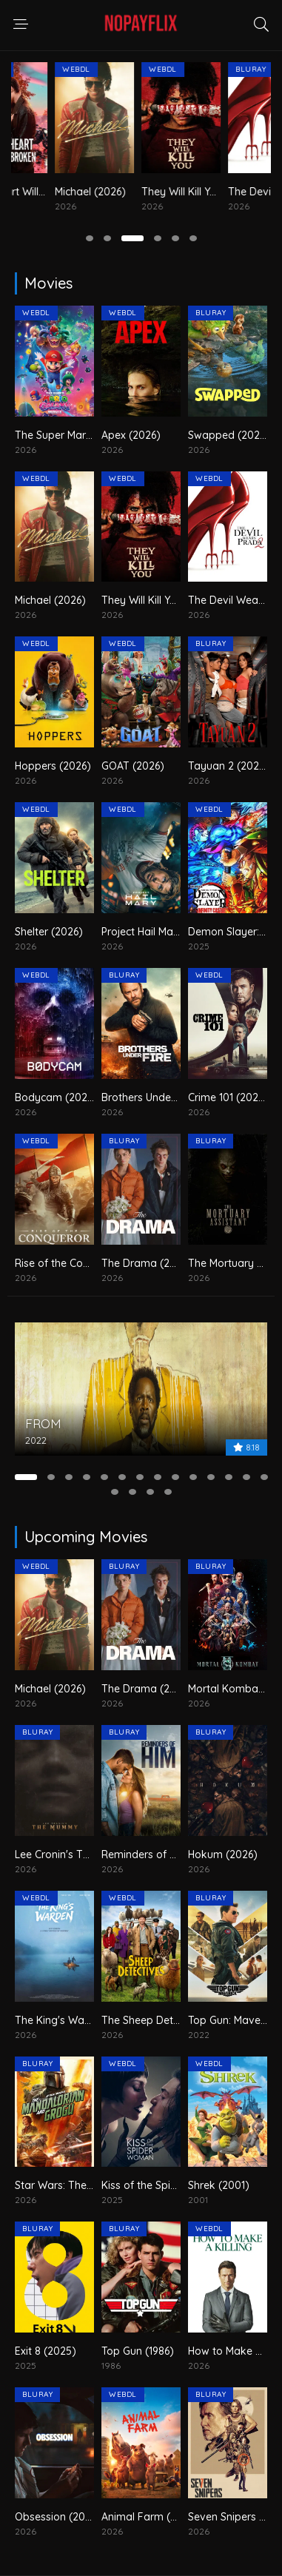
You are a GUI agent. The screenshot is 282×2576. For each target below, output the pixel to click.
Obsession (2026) (58, 2516)
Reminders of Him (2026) (162, 1854)
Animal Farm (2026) (149, 2516)
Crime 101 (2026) (228, 1097)
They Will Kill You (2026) (159, 600)
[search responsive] (261, 24)
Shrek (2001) (218, 2185)
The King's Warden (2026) (78, 2020)
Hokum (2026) (223, 1854)
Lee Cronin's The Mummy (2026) (93, 1854)
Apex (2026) (131, 435)
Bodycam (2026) (56, 1097)
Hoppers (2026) (53, 766)
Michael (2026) (136, 191)
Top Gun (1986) (137, 2351)
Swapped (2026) (228, 435)
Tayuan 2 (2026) (228, 766)
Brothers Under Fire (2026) (165, 1097)
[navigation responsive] (20, 24)
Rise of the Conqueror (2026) (85, 1263)
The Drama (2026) (146, 1263)
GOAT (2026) (132, 766)
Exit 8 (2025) (45, 2351)
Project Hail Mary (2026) (159, 931)
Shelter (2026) (49, 931)
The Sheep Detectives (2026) (171, 2020)
